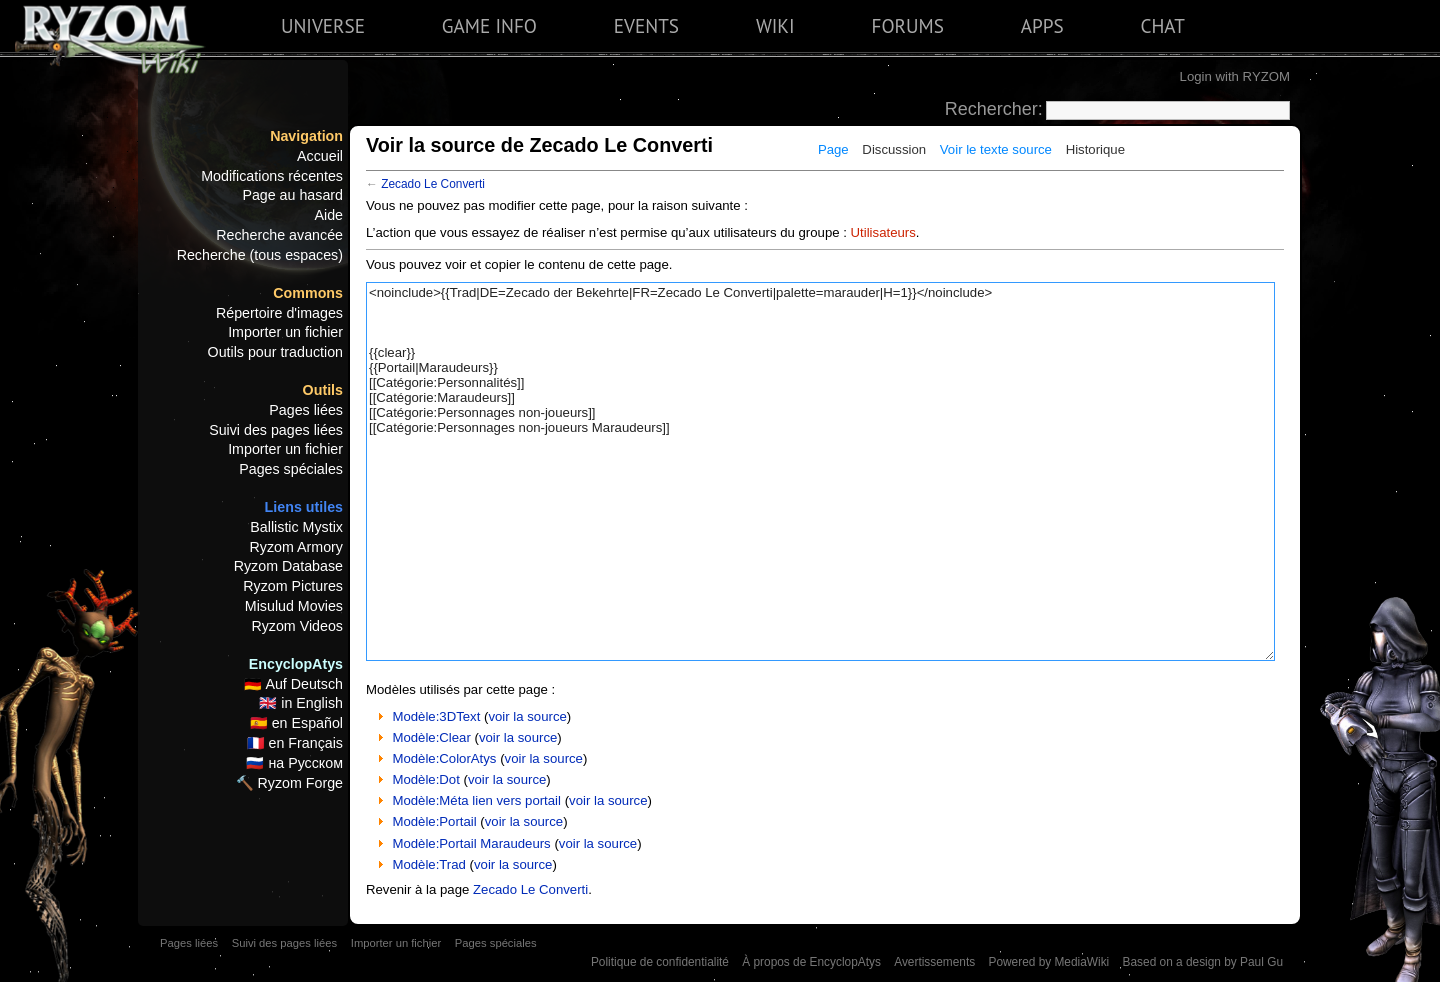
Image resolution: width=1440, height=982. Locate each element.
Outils (323, 390)
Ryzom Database (288, 566)
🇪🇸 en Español (296, 723)
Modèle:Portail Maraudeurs (471, 843)
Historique (1095, 149)
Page (833, 149)
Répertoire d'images (279, 313)
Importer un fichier (285, 332)
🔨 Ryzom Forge (289, 783)
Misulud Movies (294, 606)
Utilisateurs (883, 232)
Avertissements (934, 962)
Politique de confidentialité (660, 962)
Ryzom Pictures (293, 586)
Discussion (894, 149)
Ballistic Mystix (296, 527)
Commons (308, 293)
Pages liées (306, 410)
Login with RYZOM (1235, 76)
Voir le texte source (996, 149)
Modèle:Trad (429, 864)
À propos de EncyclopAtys (811, 962)
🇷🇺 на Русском (294, 763)
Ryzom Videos (297, 626)
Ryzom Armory (296, 547)
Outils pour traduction (275, 352)
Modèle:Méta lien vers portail (476, 800)
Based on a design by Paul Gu (1203, 962)
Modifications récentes (272, 176)
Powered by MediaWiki (1048, 962)
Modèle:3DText (436, 716)
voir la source (527, 716)
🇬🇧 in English (301, 703)
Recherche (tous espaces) (260, 255)
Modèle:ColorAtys (444, 758)
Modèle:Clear (431, 737)
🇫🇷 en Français (295, 743)
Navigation (306, 136)
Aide (328, 215)
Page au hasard (292, 195)
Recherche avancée (279, 235)
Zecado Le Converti (433, 184)
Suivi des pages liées (276, 430)
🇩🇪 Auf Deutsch (293, 684)
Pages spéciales (291, 469)
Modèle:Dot (425, 779)
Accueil (320, 156)
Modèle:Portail (434, 821)
